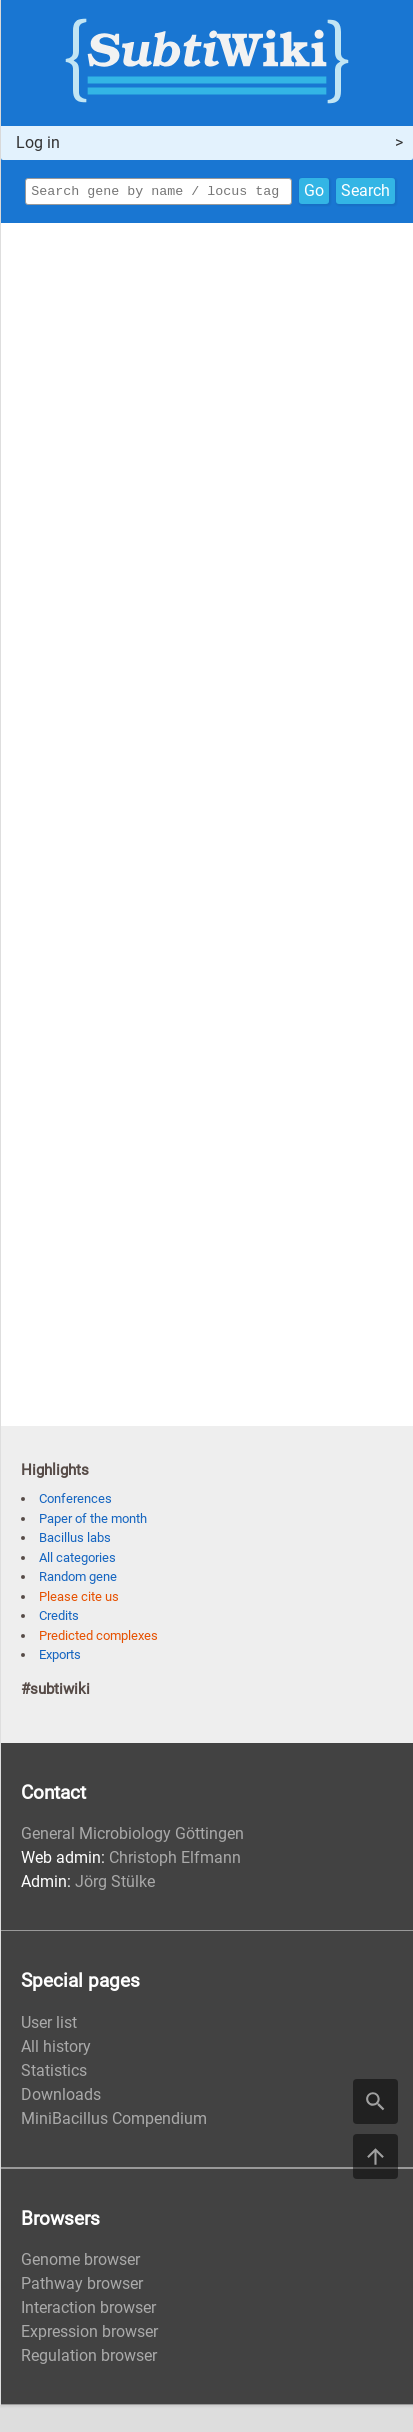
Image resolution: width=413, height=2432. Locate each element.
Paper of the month (93, 1521)
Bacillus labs (75, 1540)
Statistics (54, 2073)
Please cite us (79, 1599)
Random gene (78, 1579)
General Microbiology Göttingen (132, 1836)
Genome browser (80, 2262)
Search (365, 192)
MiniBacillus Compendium (114, 2121)
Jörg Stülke (115, 1884)
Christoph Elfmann (175, 1860)
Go (314, 192)
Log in (38, 142)
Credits (59, 1618)
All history (56, 2049)
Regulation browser (89, 2358)
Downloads (61, 2097)
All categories (77, 1560)
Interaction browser (88, 2310)
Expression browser (89, 2334)
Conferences (75, 1501)
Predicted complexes (98, 1638)
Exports (60, 1657)
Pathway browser (82, 2286)
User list (49, 2025)
